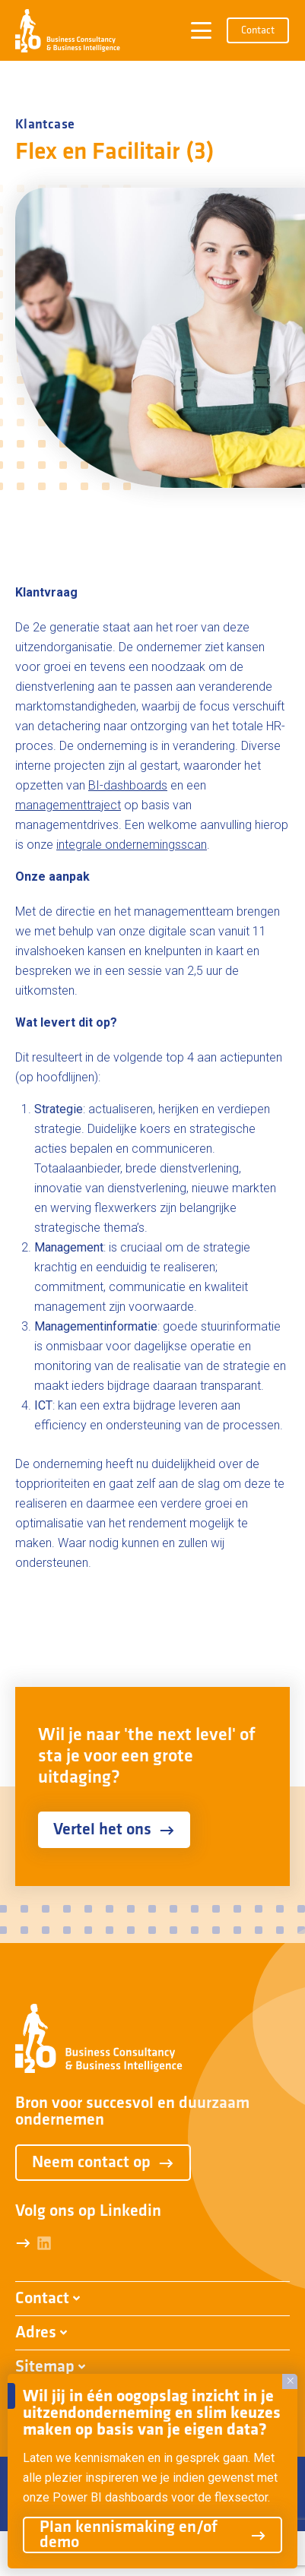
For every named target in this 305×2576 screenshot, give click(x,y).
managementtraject (68, 805)
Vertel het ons (114, 1830)
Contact (258, 30)
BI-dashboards (127, 785)
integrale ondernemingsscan (131, 844)
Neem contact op (103, 2163)
